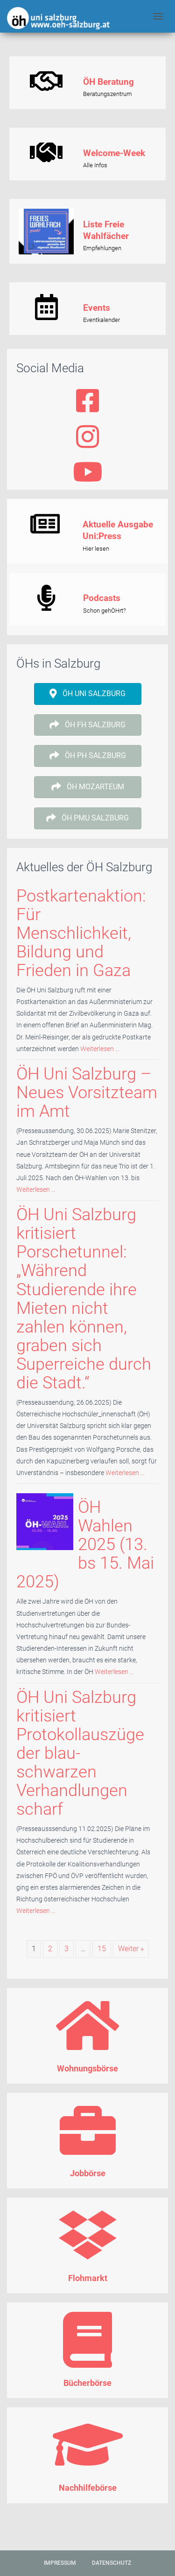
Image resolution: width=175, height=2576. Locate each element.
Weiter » (131, 1948)
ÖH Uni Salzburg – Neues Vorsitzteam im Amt (86, 1092)
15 (102, 1948)
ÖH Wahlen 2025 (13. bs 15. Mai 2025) (85, 1544)
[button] (87, 694)
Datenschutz (111, 2563)
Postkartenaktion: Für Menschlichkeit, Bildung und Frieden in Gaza (81, 933)
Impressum (60, 2563)
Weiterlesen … (99, 1048)
